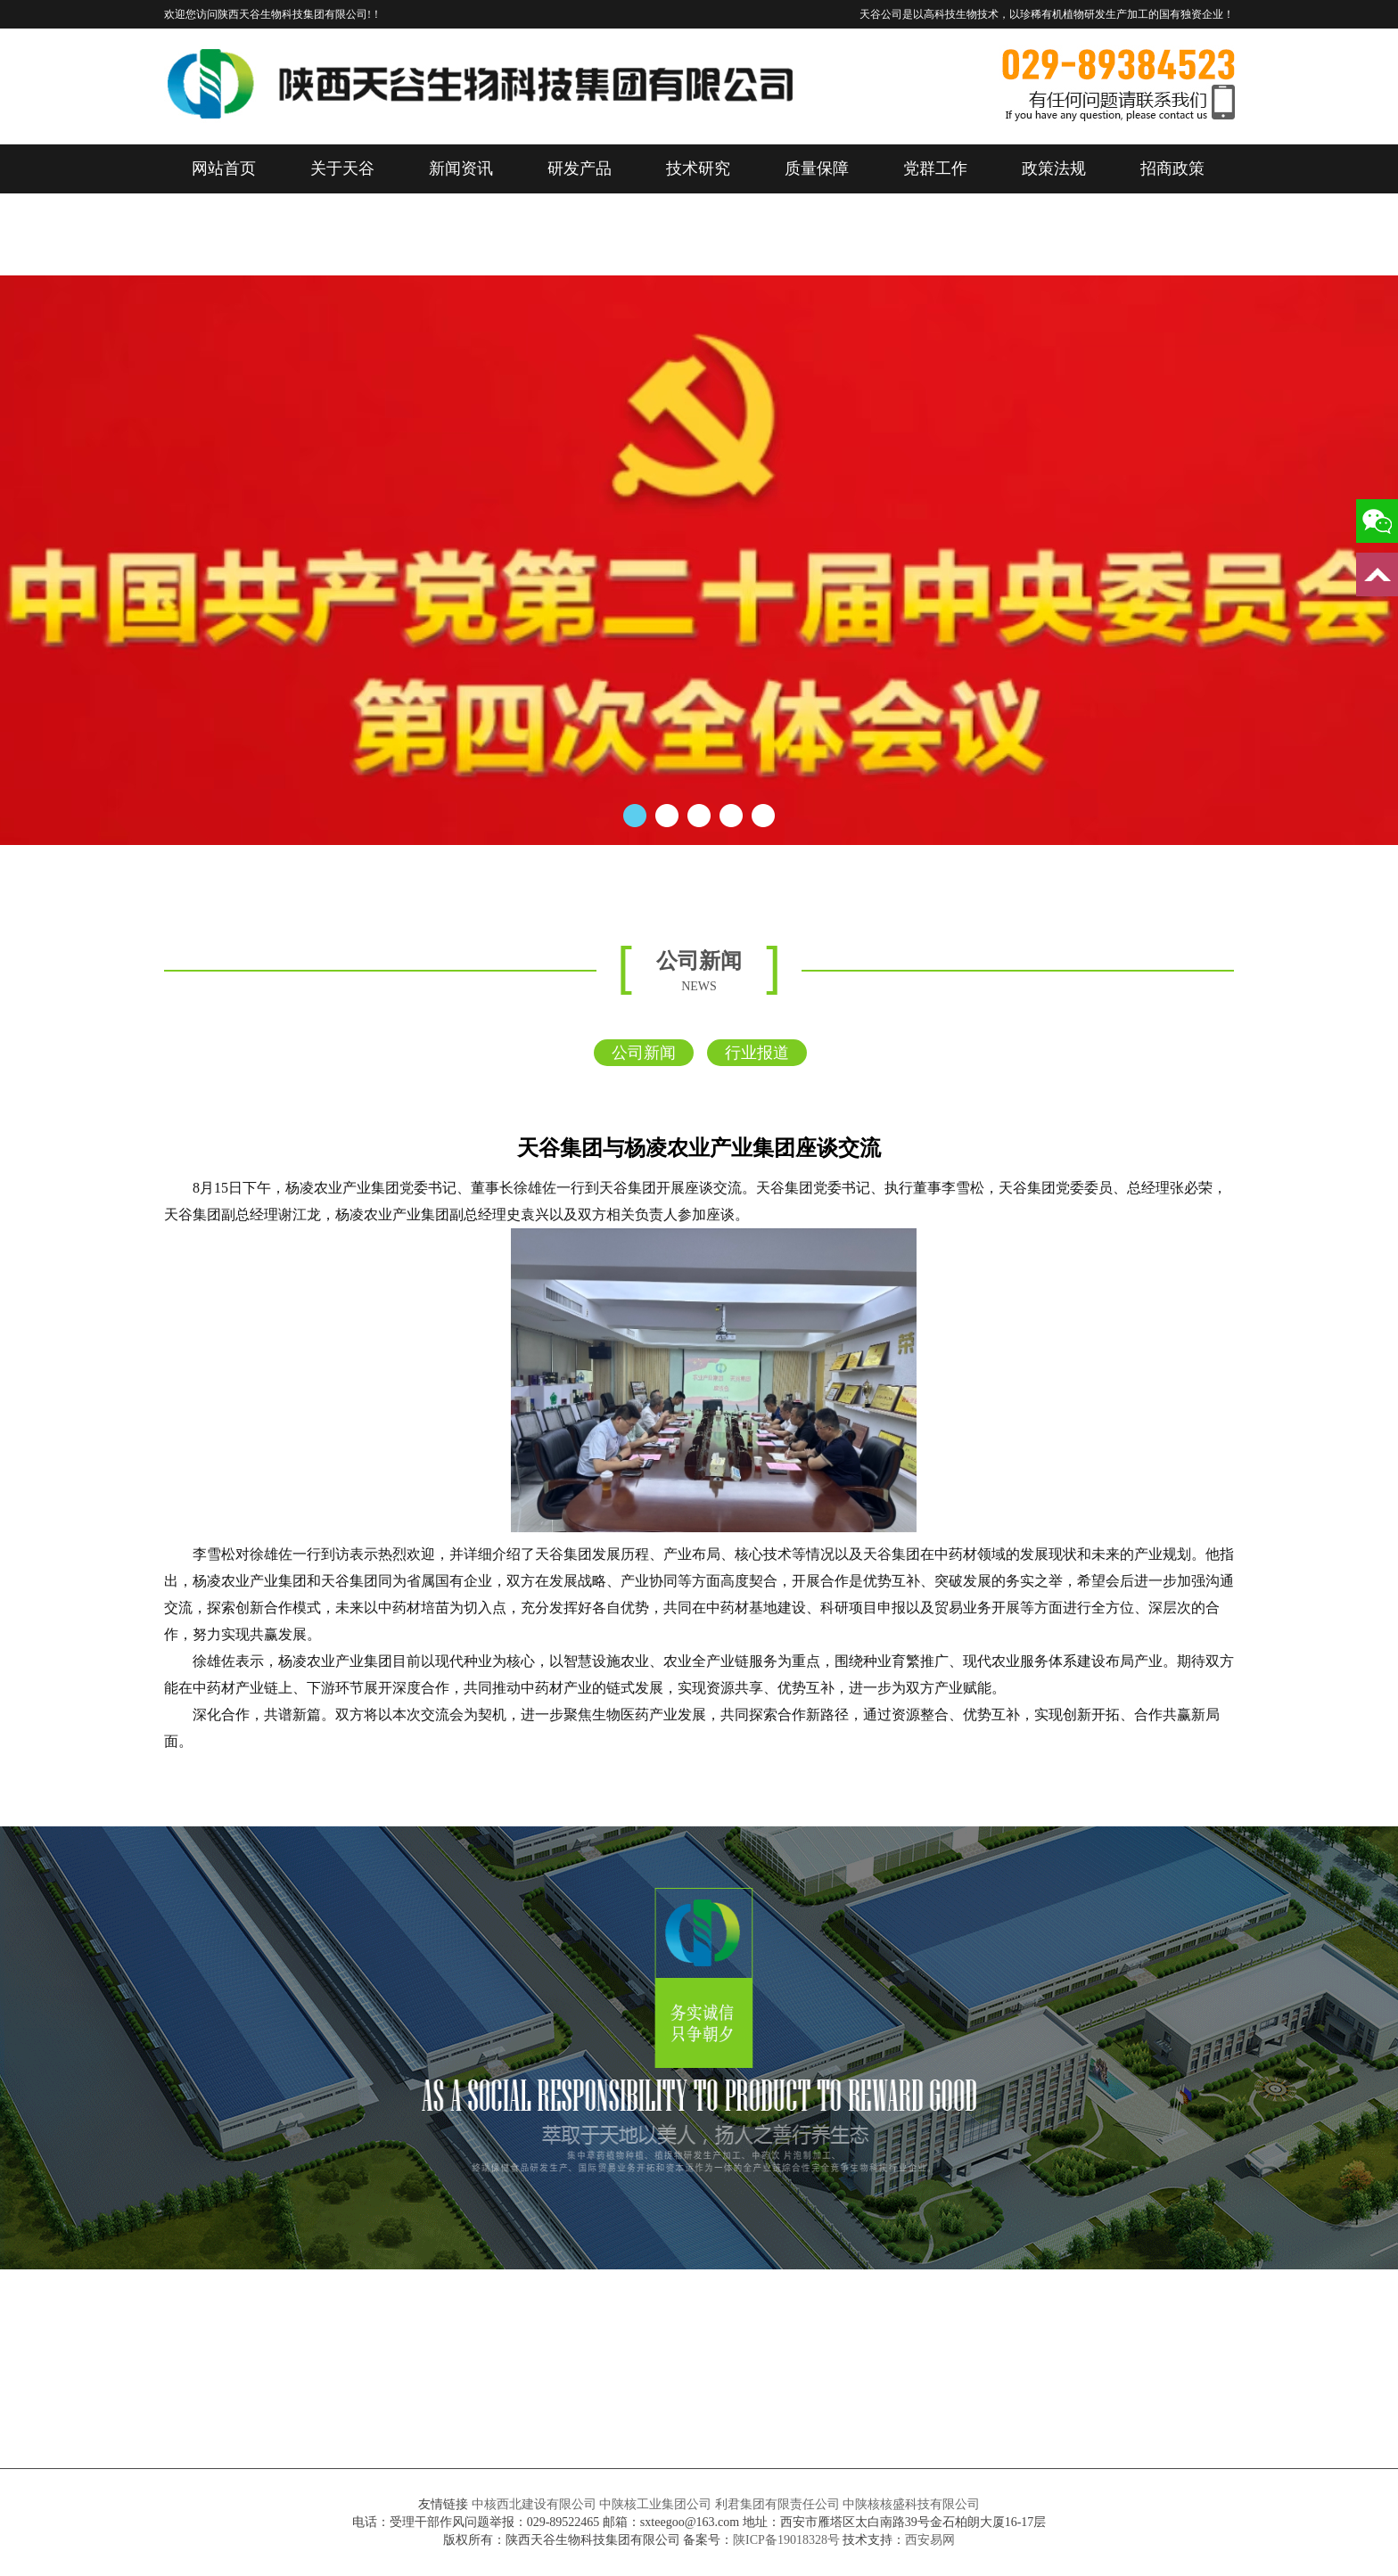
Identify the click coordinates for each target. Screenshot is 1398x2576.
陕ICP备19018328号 (786, 2540)
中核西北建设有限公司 (534, 2504)
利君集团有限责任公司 (777, 2504)
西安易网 (930, 2540)
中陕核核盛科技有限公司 (911, 2504)
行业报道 (757, 1053)
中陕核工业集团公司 (655, 2504)
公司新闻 (644, 1053)
